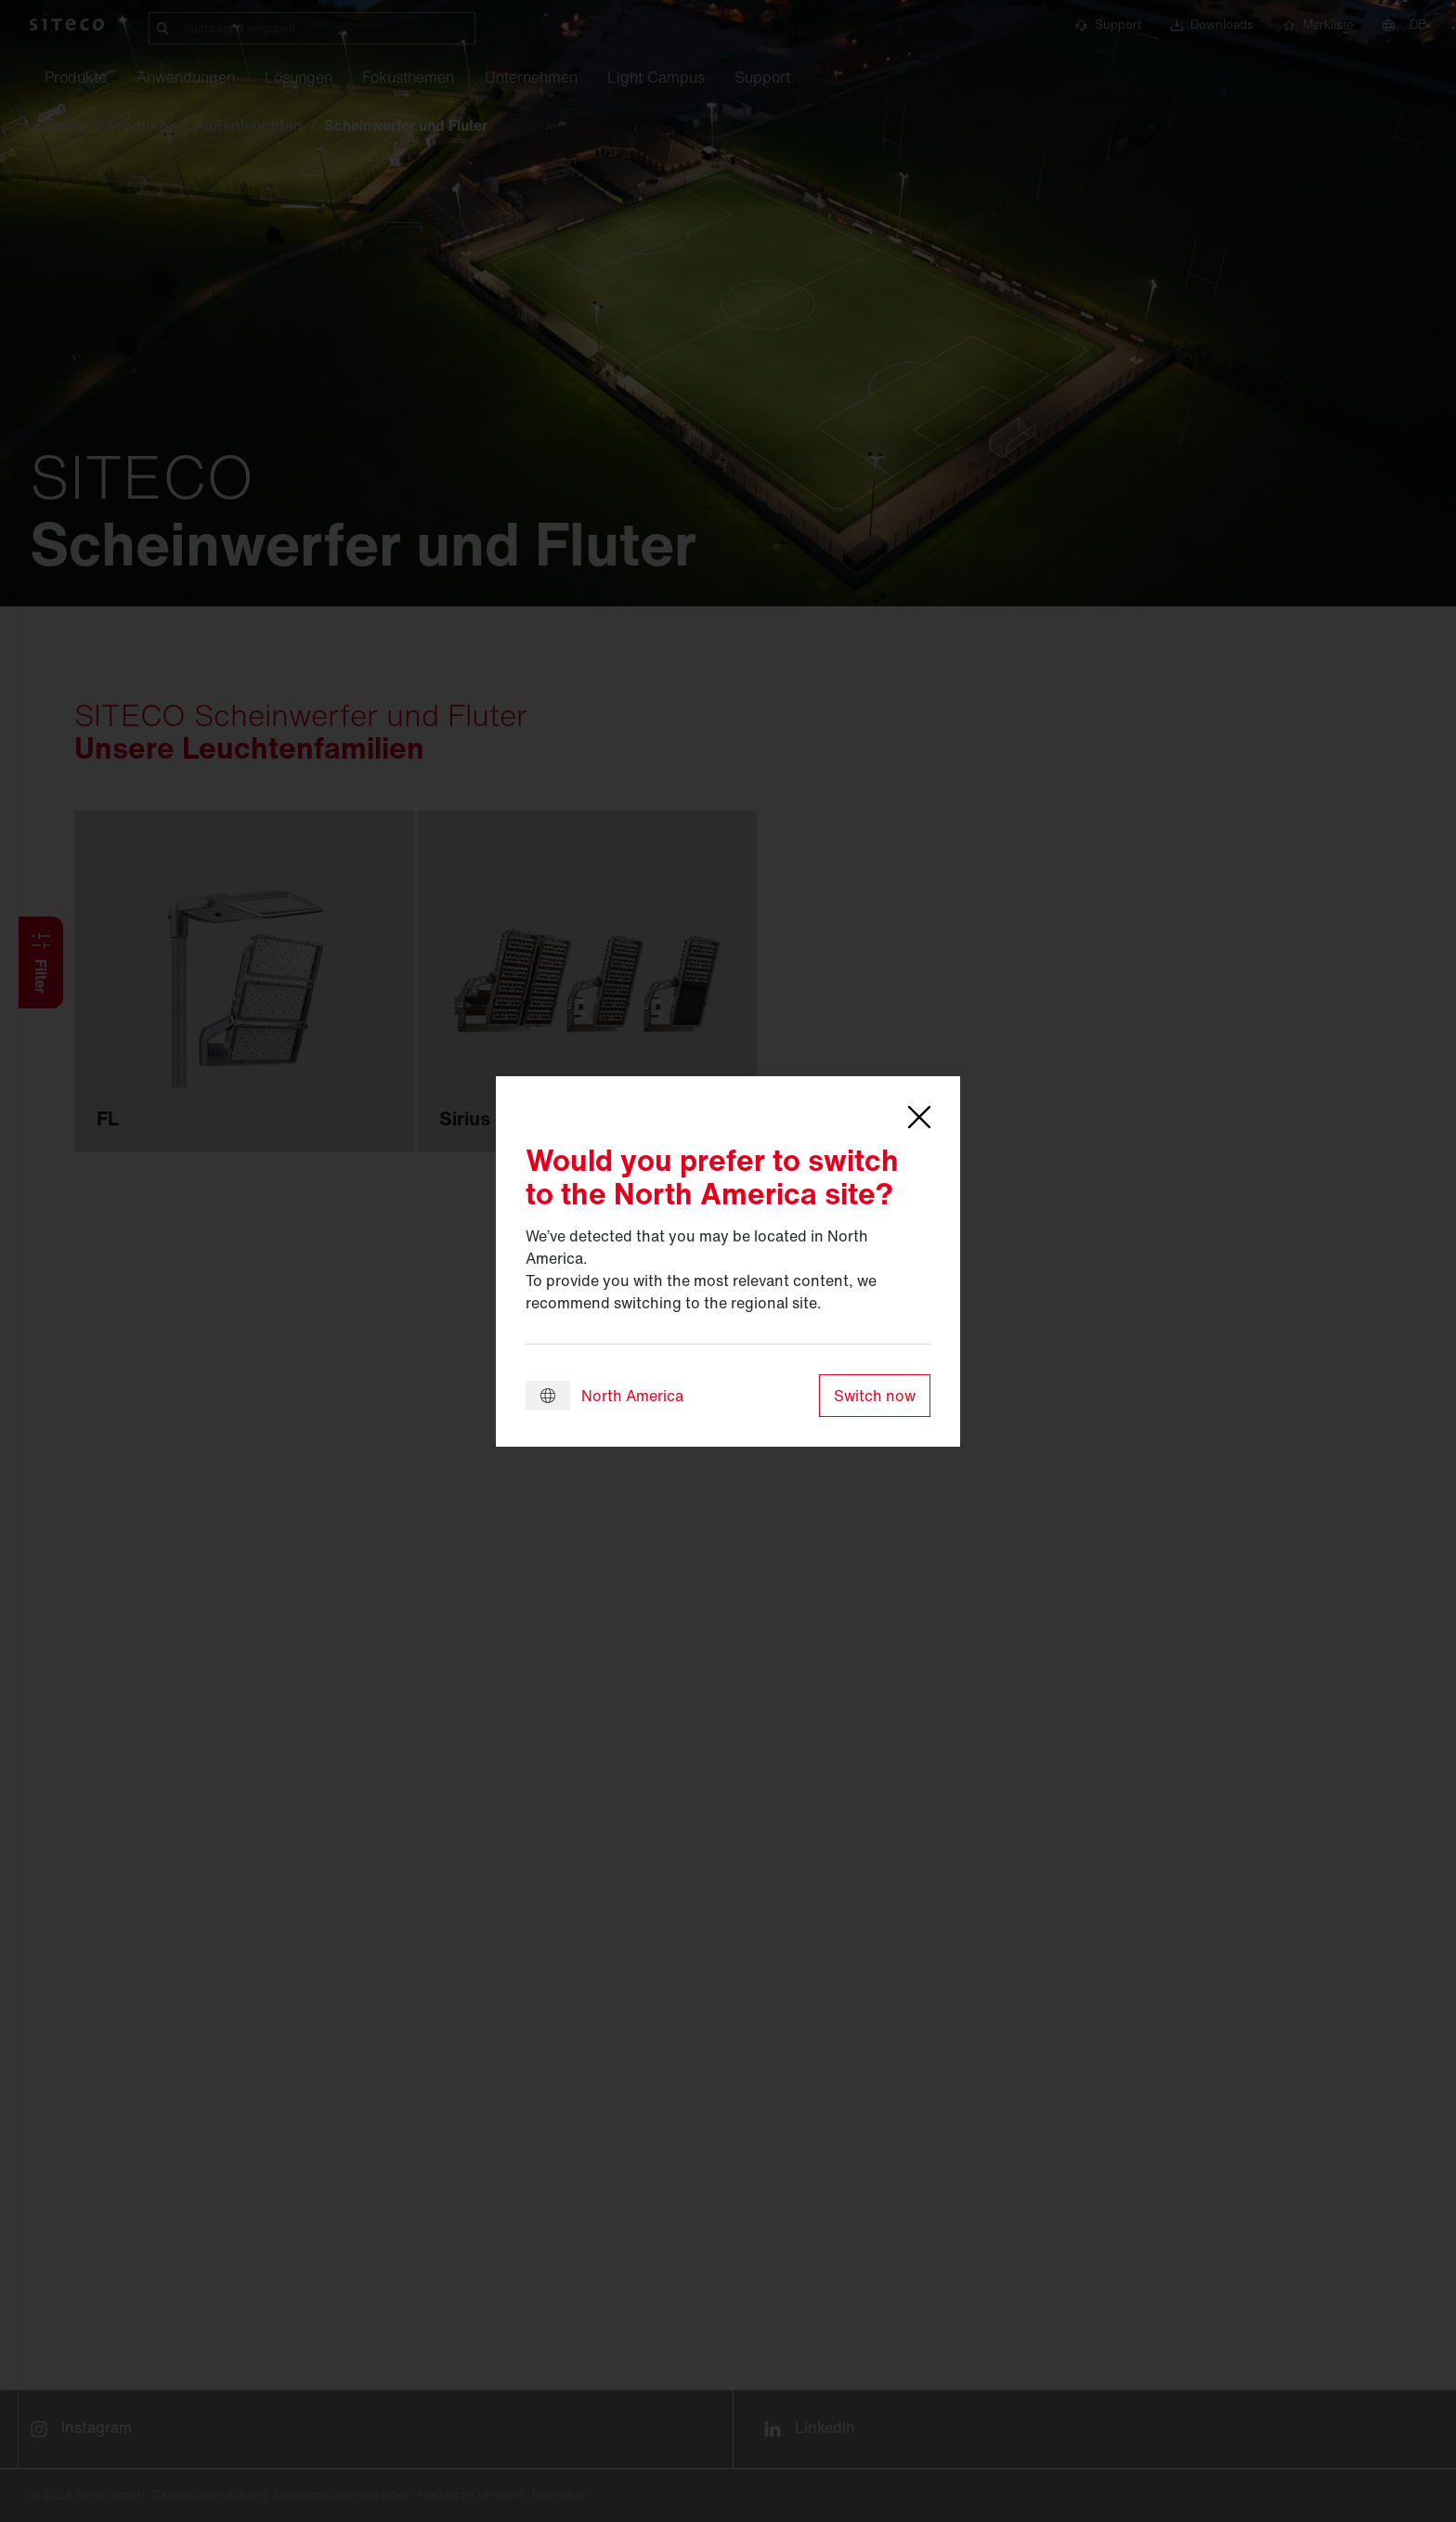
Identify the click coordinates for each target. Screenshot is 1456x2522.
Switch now (875, 1395)
